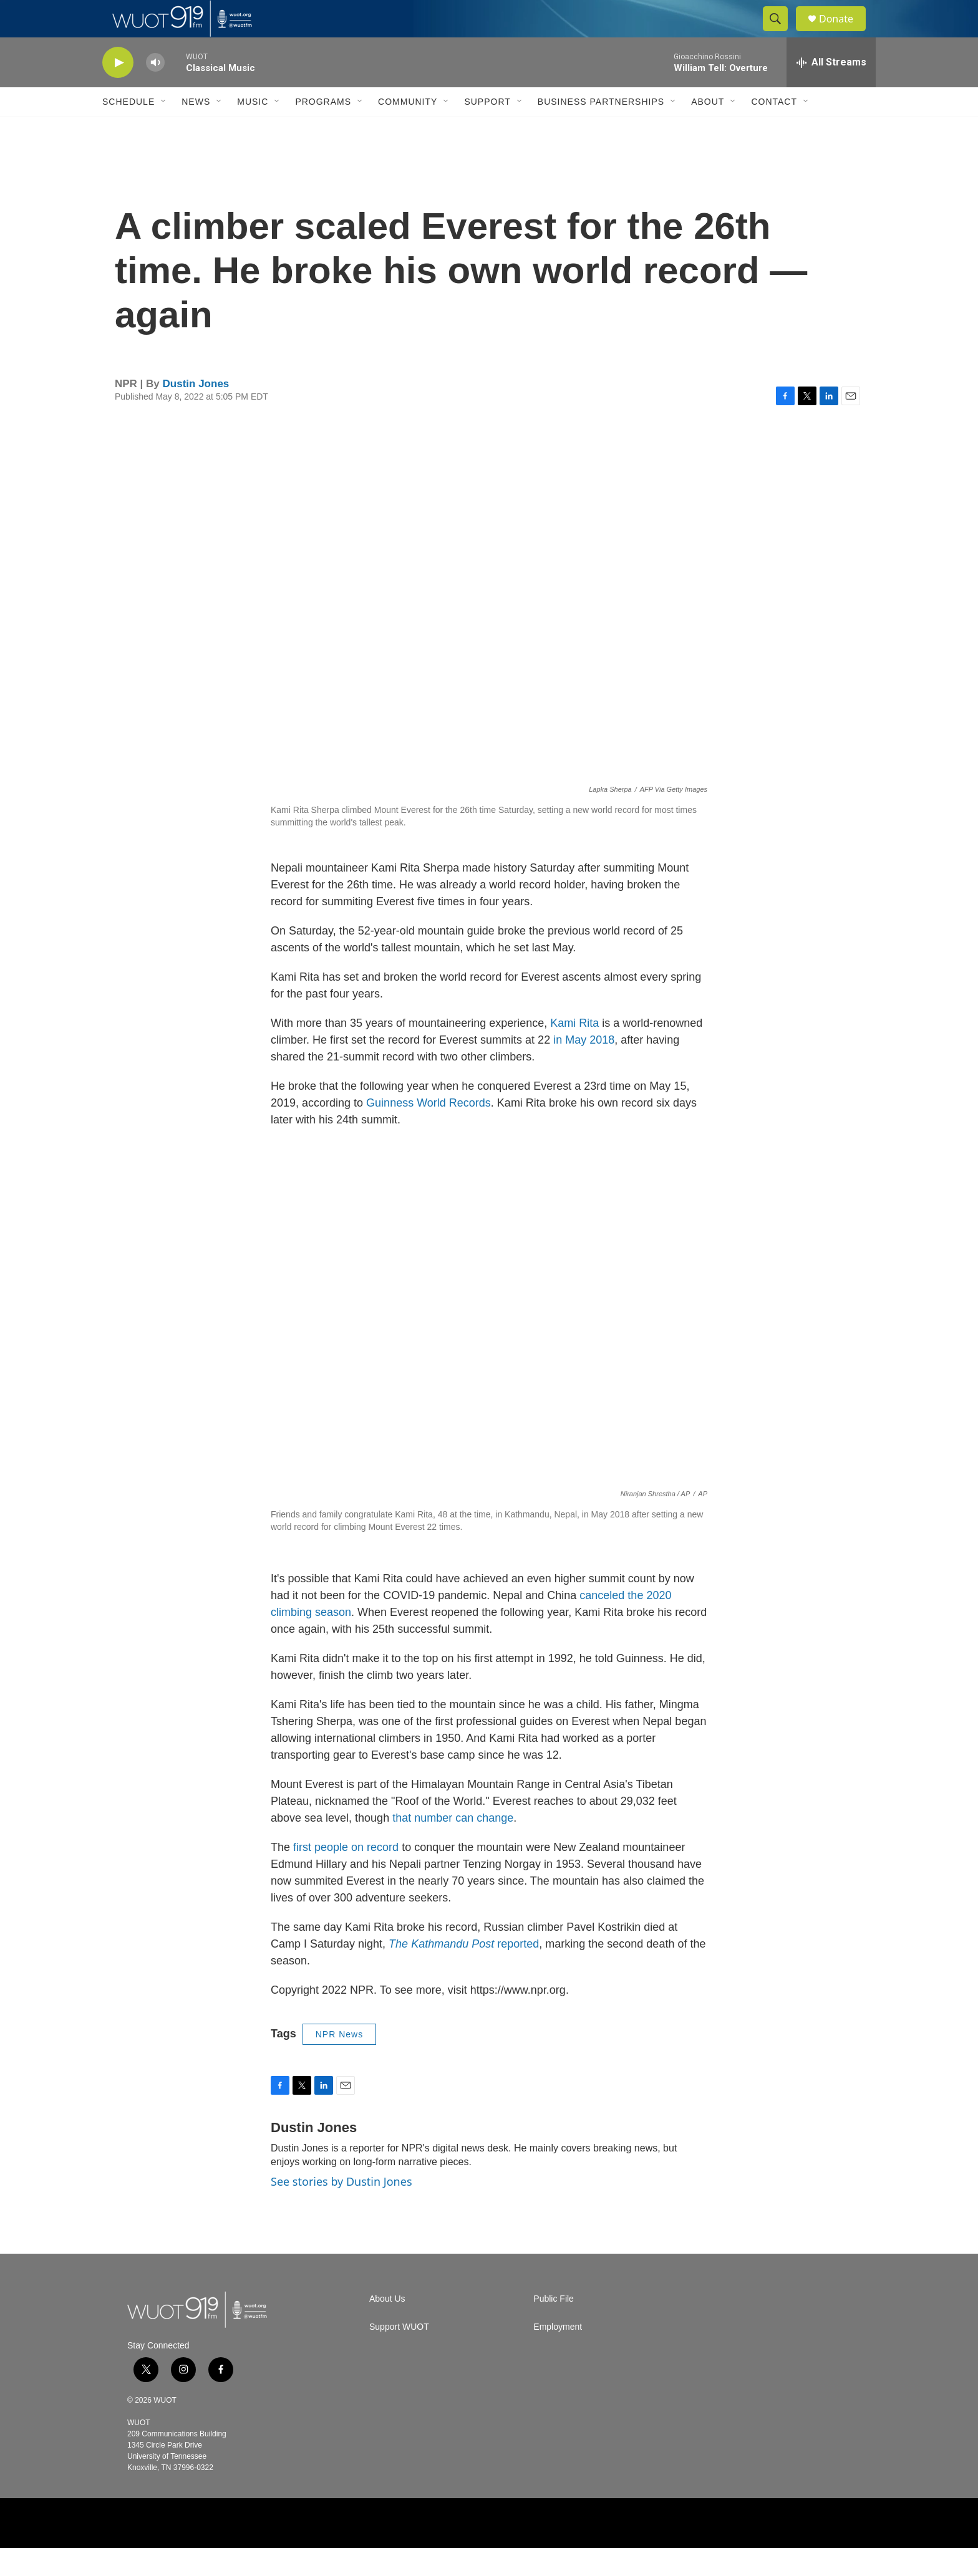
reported (464, 1972)
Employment (557, 2355)
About (707, 130)
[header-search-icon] (780, 33)
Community (407, 130)
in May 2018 (583, 1068)
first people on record (346, 1875)
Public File (553, 2327)
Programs (323, 130)
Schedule (128, 130)
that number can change (452, 1846)
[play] (118, 91)
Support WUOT (399, 2355)
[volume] (155, 91)
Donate (844, 32)
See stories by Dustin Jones (341, 2209)
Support (487, 130)
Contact (774, 130)
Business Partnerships (601, 130)
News (196, 130)
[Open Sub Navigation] (164, 130)
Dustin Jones (196, 412)
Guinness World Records (428, 1131)
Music (252, 130)
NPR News (339, 2062)
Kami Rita (574, 1051)
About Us (387, 2327)
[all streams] (831, 90)
